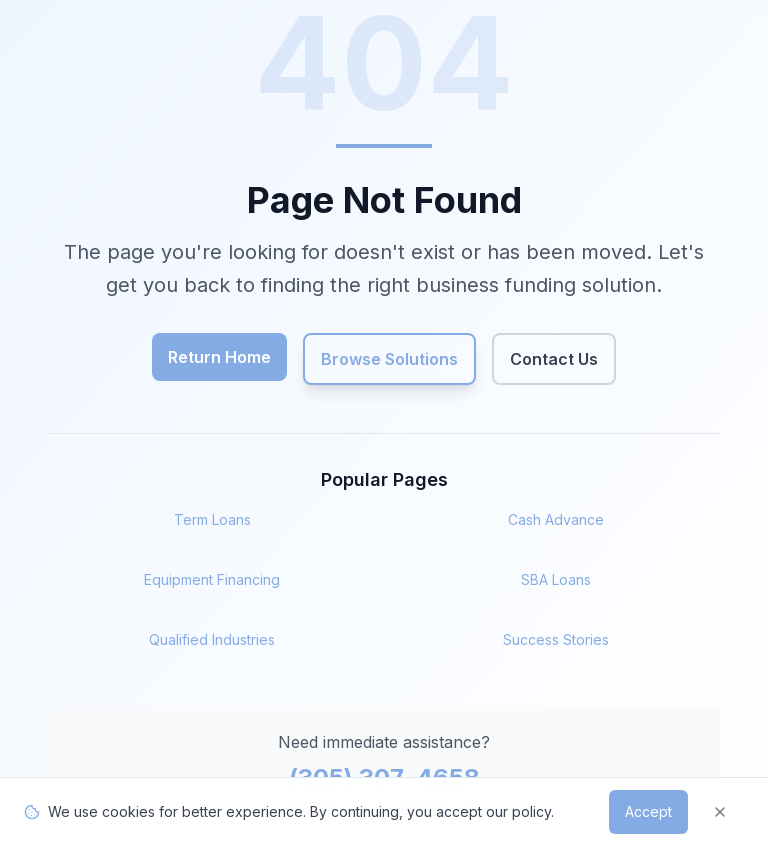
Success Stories (556, 639)
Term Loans (212, 519)
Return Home (219, 357)
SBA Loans (556, 579)
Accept (648, 811)
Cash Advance (556, 519)
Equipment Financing (212, 579)
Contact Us (554, 359)
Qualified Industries (212, 639)
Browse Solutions (389, 359)
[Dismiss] (720, 812)
